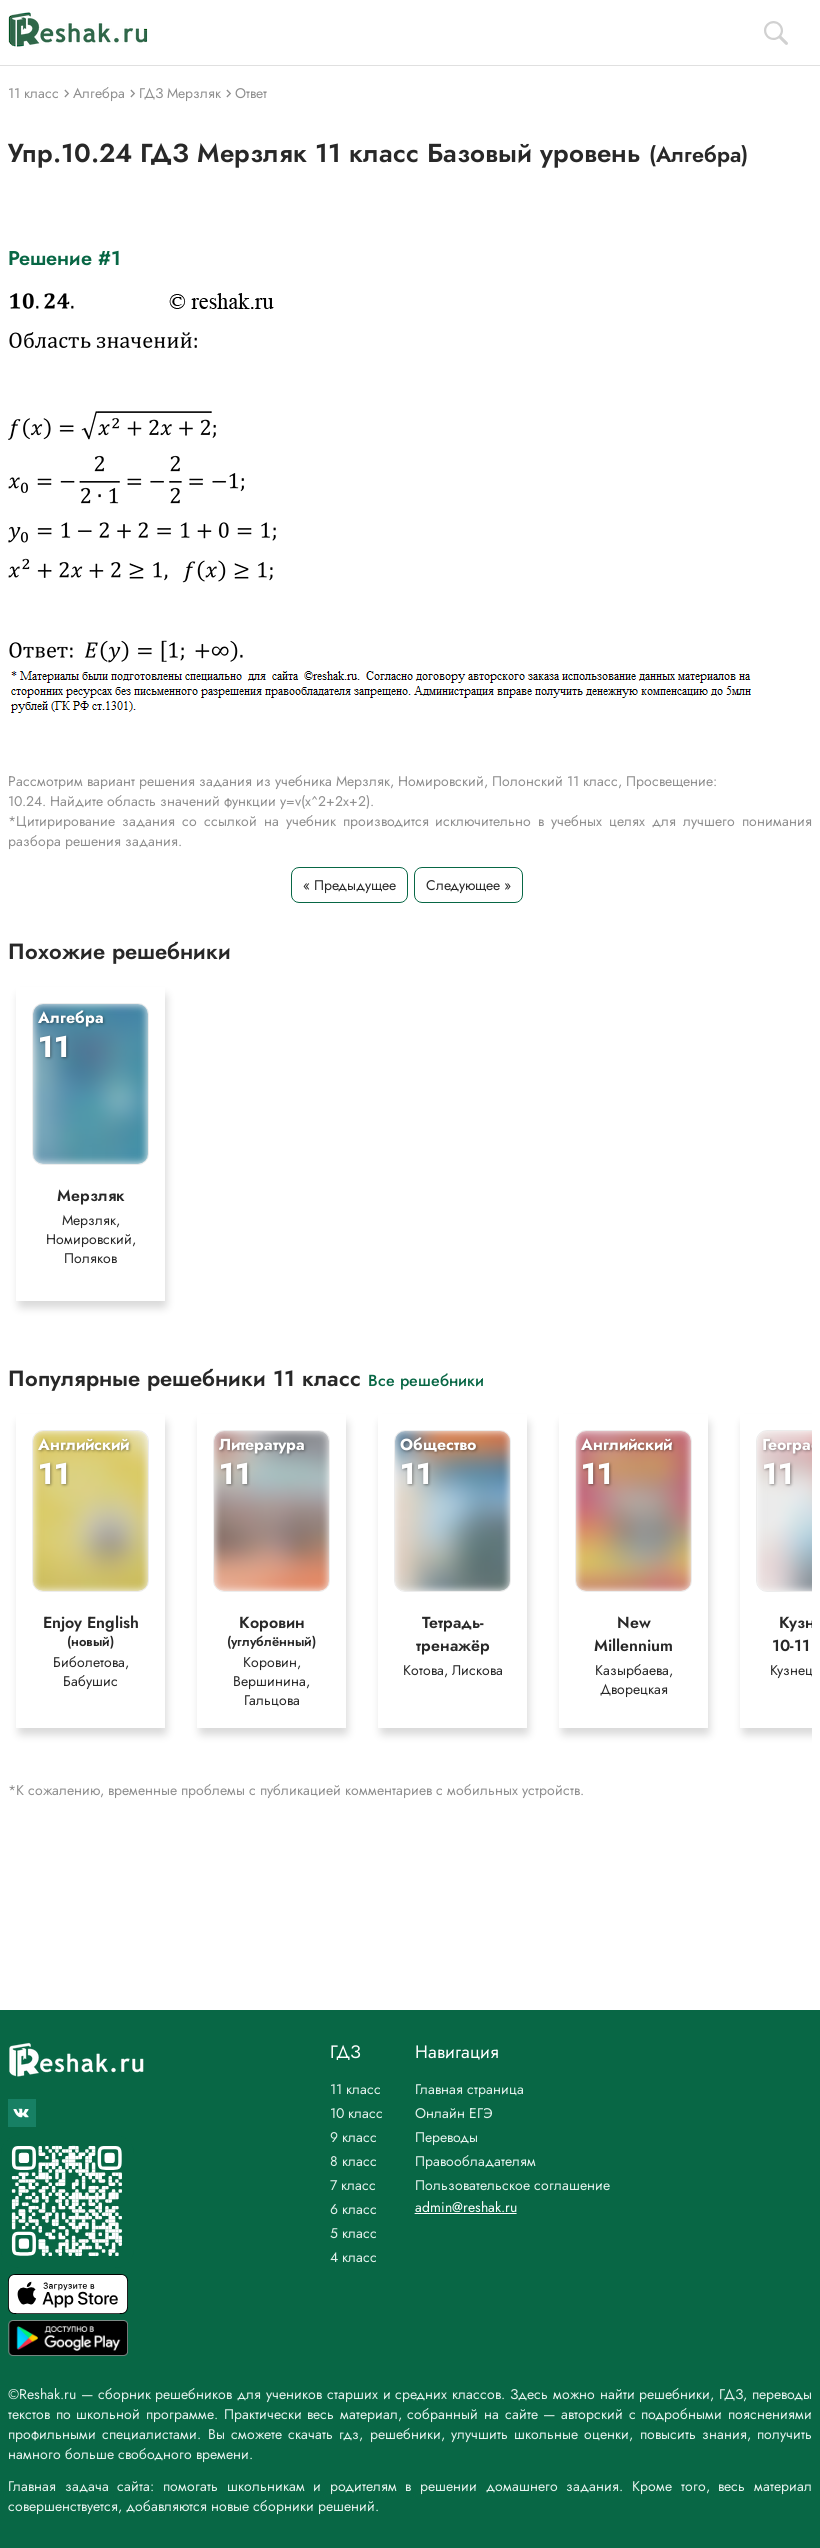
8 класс (353, 2161)
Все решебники (426, 1379)
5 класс (353, 2233)
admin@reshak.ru (466, 2207)
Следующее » (468, 885)
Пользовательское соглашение (512, 2185)
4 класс (353, 2257)
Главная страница (469, 2089)
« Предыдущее (349, 885)
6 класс (353, 2209)
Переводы (446, 2137)
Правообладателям (475, 2161)
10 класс (356, 2113)
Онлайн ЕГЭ (454, 2113)
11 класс (355, 2089)
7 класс (353, 2185)
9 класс (353, 2137)
